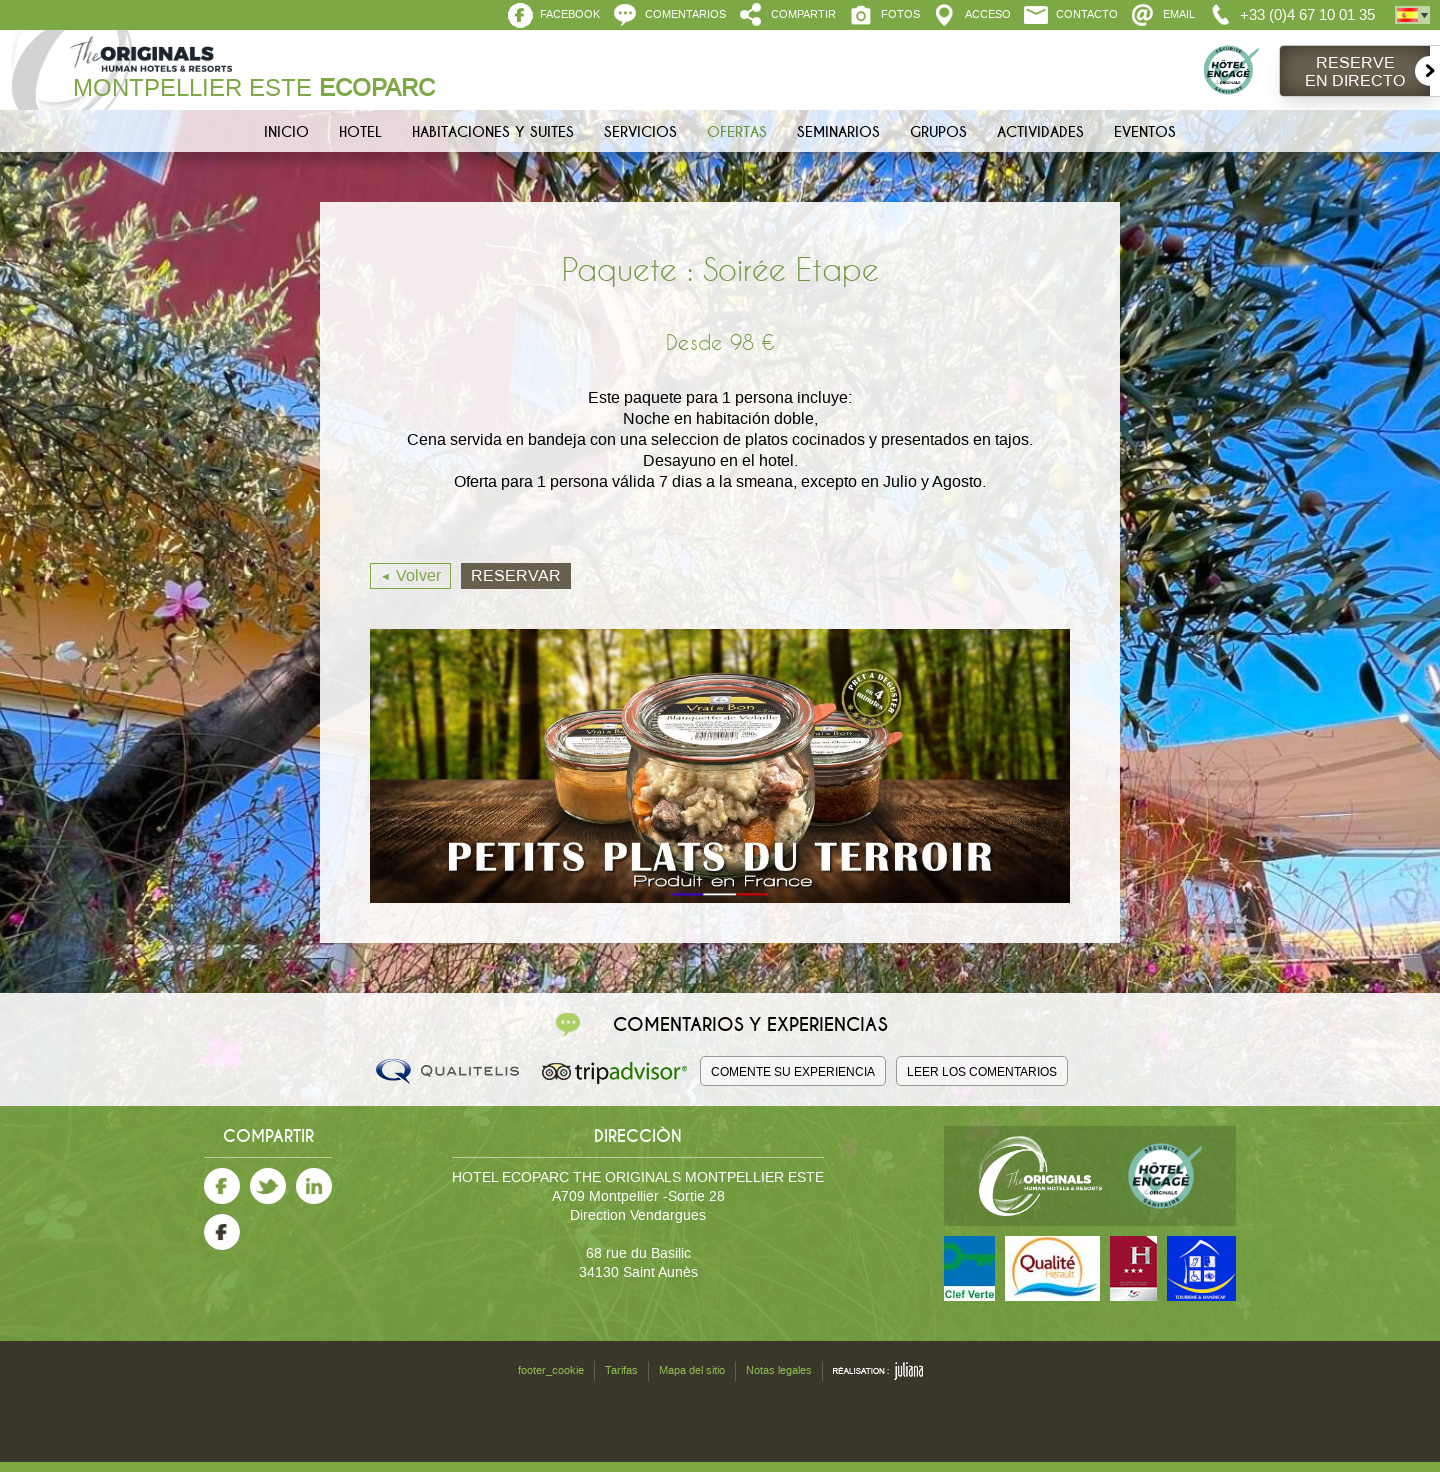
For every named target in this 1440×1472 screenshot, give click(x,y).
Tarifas (621, 1370)
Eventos (1145, 132)
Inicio (286, 132)
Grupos (938, 132)
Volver (418, 575)
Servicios (640, 132)
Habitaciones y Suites (493, 132)
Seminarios (838, 132)
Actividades (1040, 132)
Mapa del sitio (692, 1370)
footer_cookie (551, 1370)
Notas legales (779, 1370)
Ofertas (737, 132)
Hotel (360, 132)
